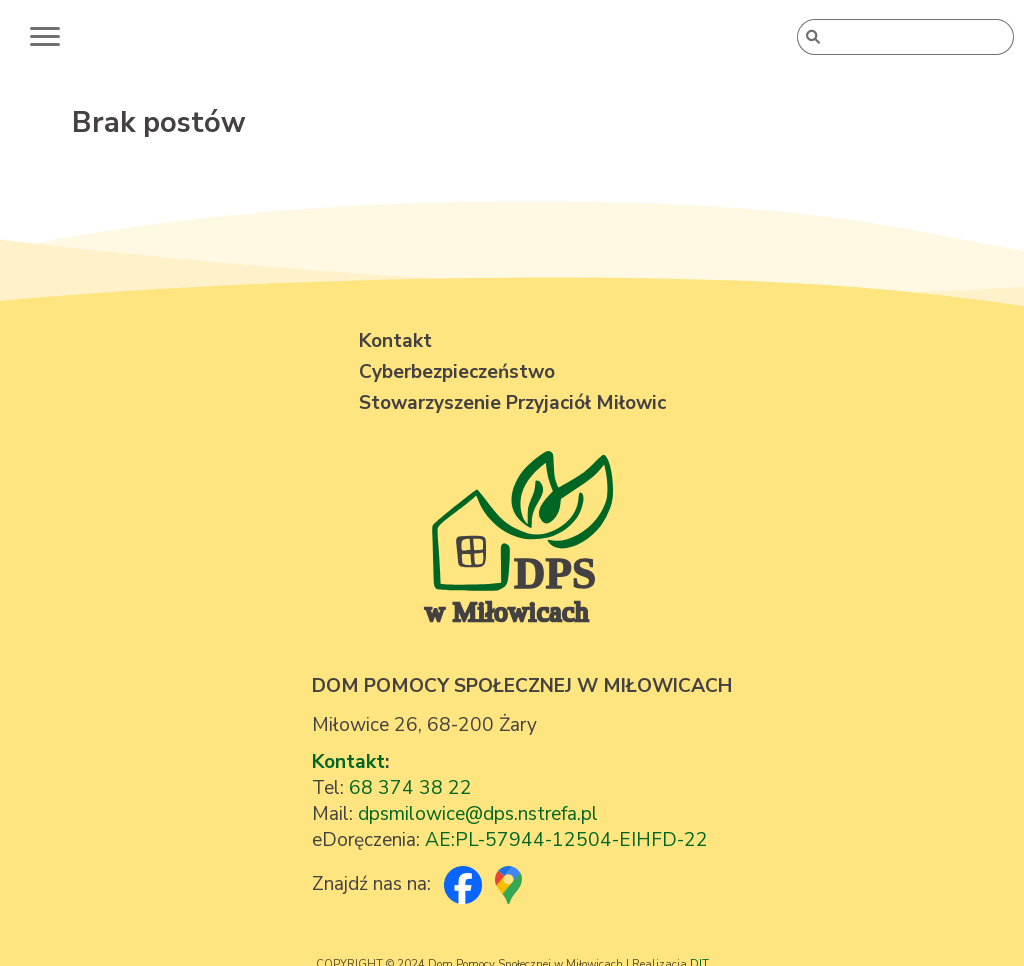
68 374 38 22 (410, 788)
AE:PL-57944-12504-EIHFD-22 (566, 840)
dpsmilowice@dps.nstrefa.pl (478, 814)
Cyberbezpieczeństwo (457, 372)
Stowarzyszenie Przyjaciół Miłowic (512, 403)
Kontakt (348, 762)
